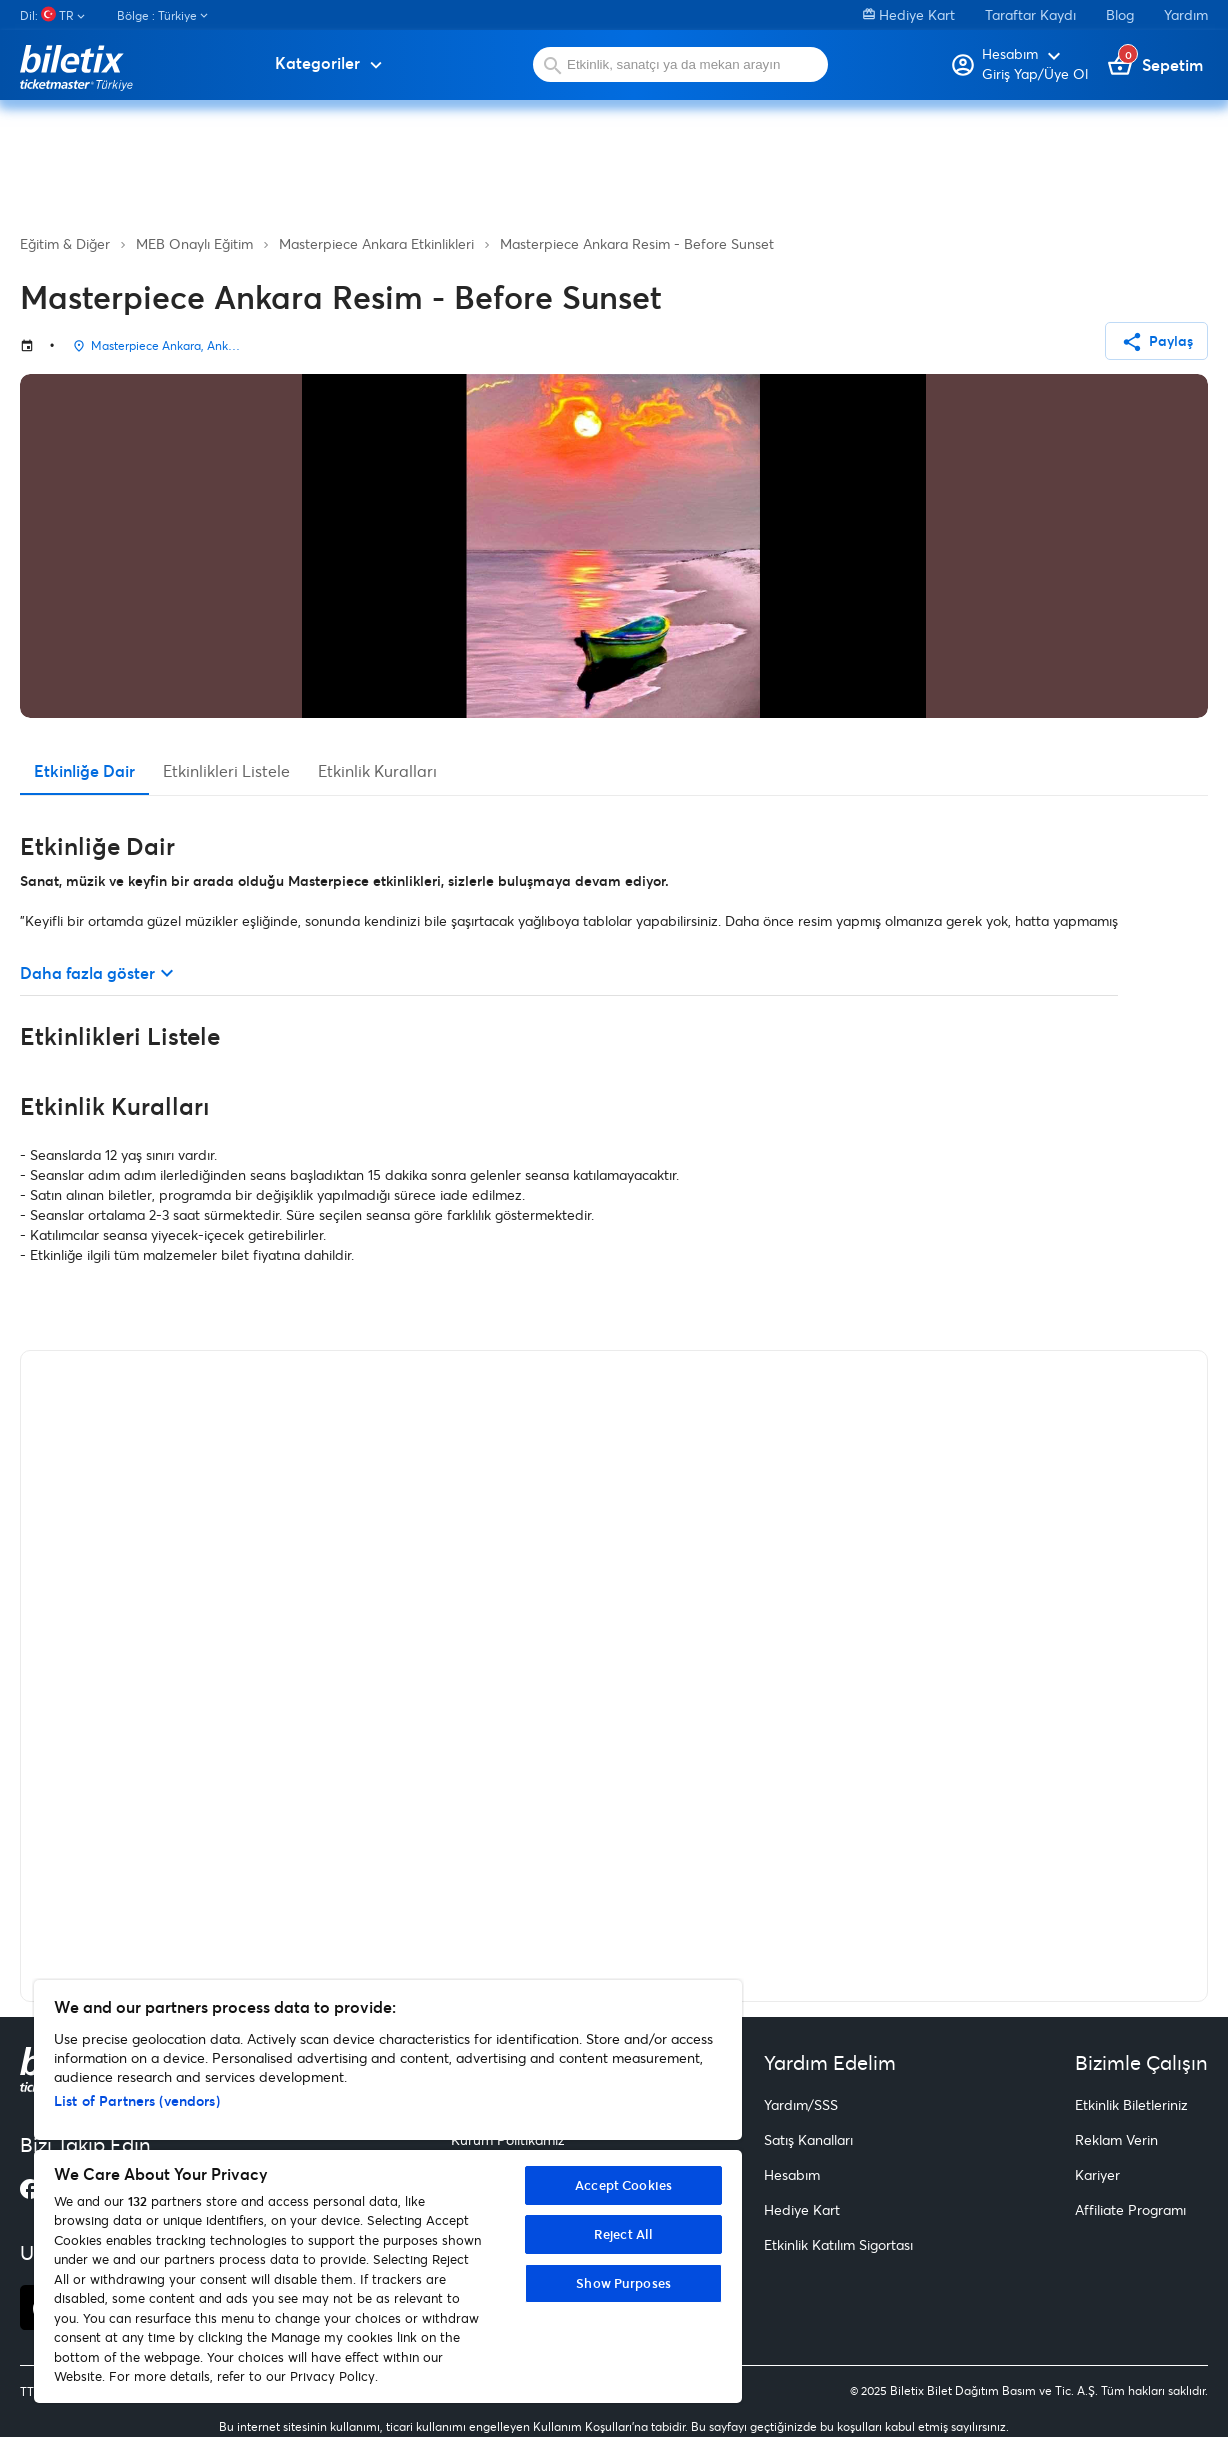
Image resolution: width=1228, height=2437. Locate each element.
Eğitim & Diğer (65, 243)
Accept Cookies (623, 2185)
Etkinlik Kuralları (377, 770)
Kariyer (1097, 2174)
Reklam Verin (1116, 2139)
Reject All (623, 2234)
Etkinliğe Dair (84, 770)
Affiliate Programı (1130, 2209)
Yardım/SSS (801, 2104)
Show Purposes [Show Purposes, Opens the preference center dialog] (623, 2283)
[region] (388, 2191)
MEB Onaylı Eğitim (194, 243)
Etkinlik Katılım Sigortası (838, 2244)
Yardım (1186, 14)
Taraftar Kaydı (1030, 14)
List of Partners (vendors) (137, 2100)
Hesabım (792, 2174)
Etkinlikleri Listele (226, 770)
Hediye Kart (909, 14)
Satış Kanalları (808, 2139)
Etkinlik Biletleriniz (1131, 2104)
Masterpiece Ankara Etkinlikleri (376, 243)
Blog (1120, 14)
